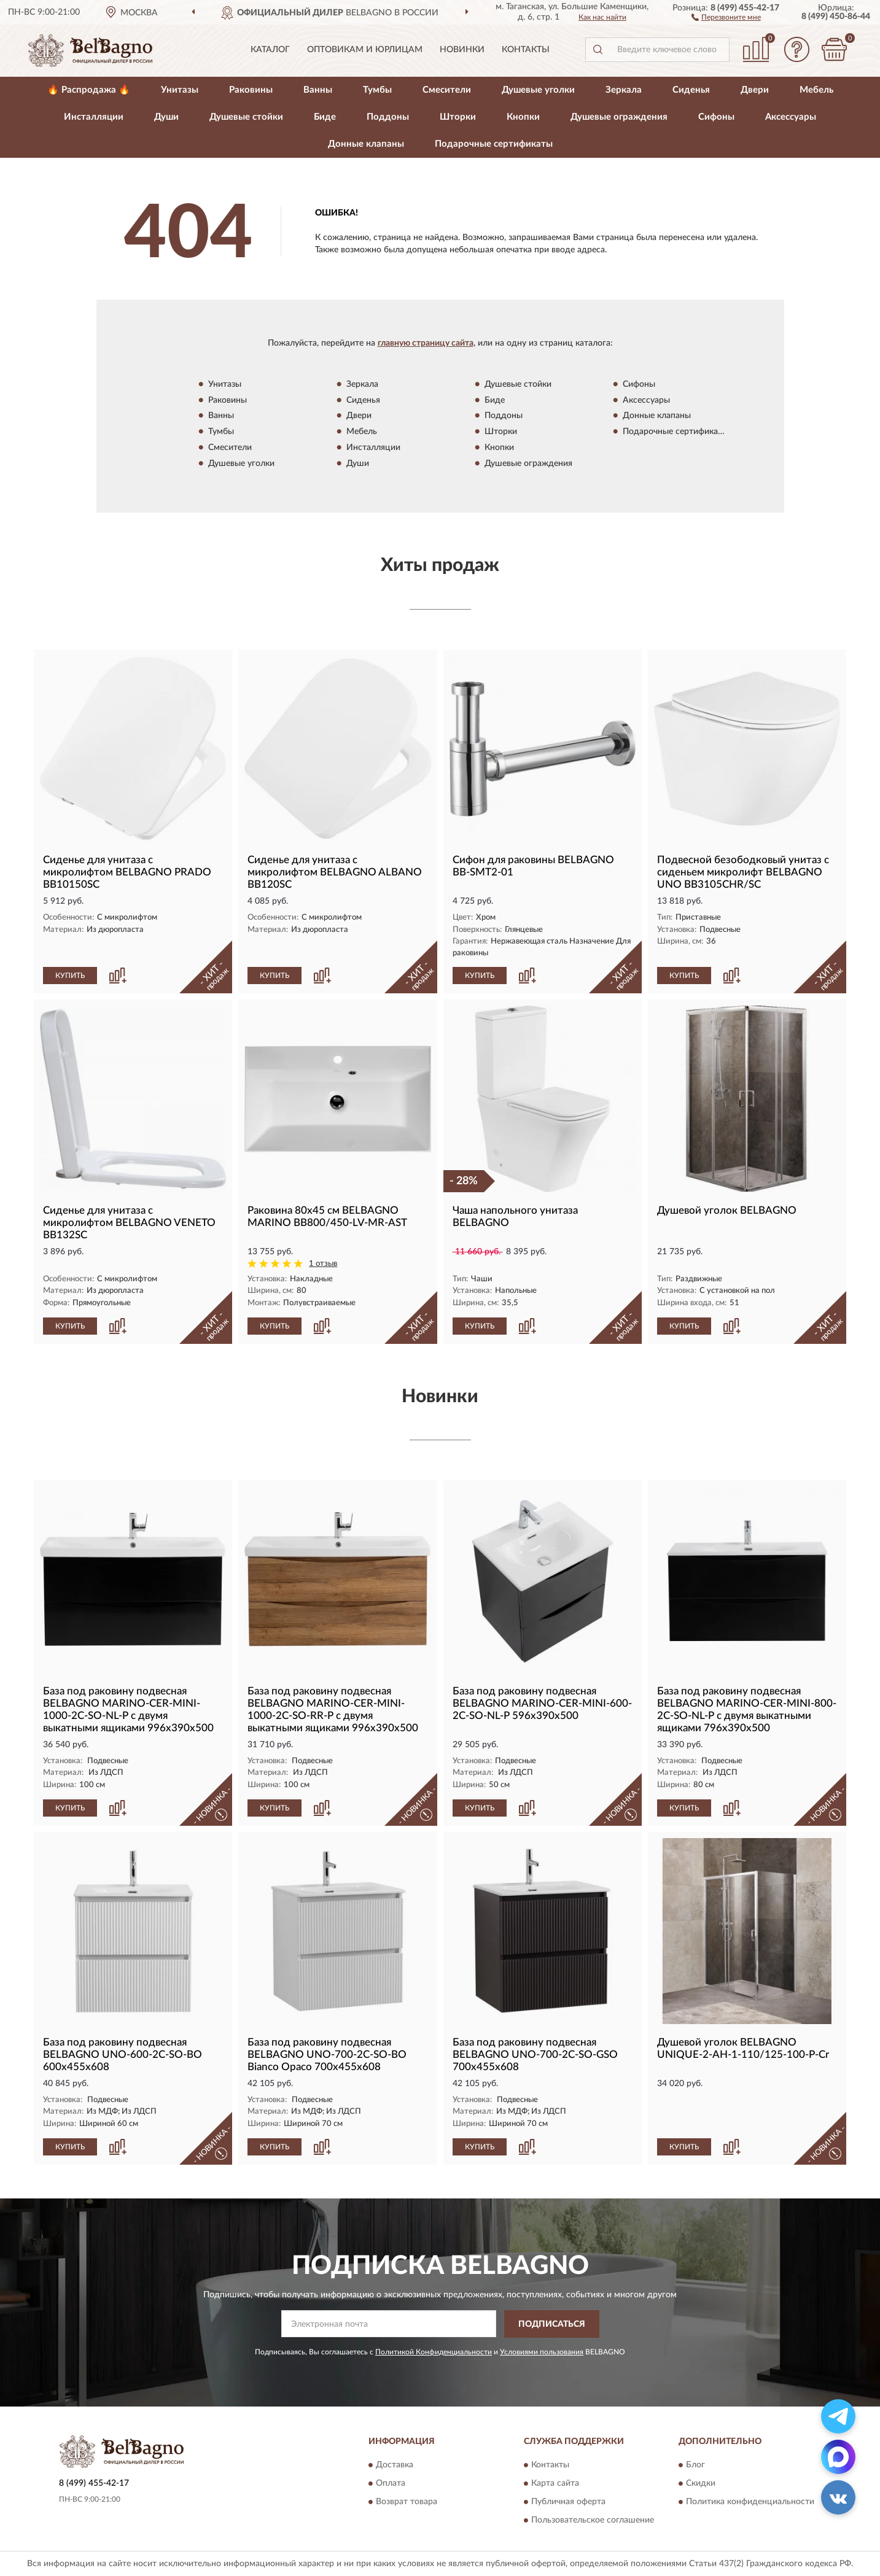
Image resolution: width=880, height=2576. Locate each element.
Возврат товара (406, 2502)
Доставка (394, 2465)
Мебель (816, 90)
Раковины (251, 90)
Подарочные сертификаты (494, 144)
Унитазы (179, 90)
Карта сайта (555, 2484)
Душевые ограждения (619, 117)
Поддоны (388, 117)
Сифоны (716, 117)
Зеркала (623, 90)
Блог (695, 2465)
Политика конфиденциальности (750, 2502)
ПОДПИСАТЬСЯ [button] (551, 2324)
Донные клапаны (366, 144)
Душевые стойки (246, 117)
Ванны (317, 90)
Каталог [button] (270, 49)
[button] (726, 16)
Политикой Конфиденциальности (433, 2352)
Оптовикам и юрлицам (364, 49)
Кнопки (523, 117)
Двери (755, 90)
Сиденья (691, 90)
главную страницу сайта (425, 343)
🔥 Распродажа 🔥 (88, 90)
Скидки (700, 2484)
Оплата (390, 2484)
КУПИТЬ (70, 975)
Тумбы (377, 90)
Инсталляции (93, 117)
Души (166, 117)
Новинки (462, 49)
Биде (325, 117)
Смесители (446, 90)
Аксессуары (790, 117)
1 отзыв (323, 1264)
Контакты (526, 49)
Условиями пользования (541, 2352)
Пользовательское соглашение (592, 2520)
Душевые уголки (538, 90)
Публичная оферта (568, 2502)
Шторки (458, 117)
